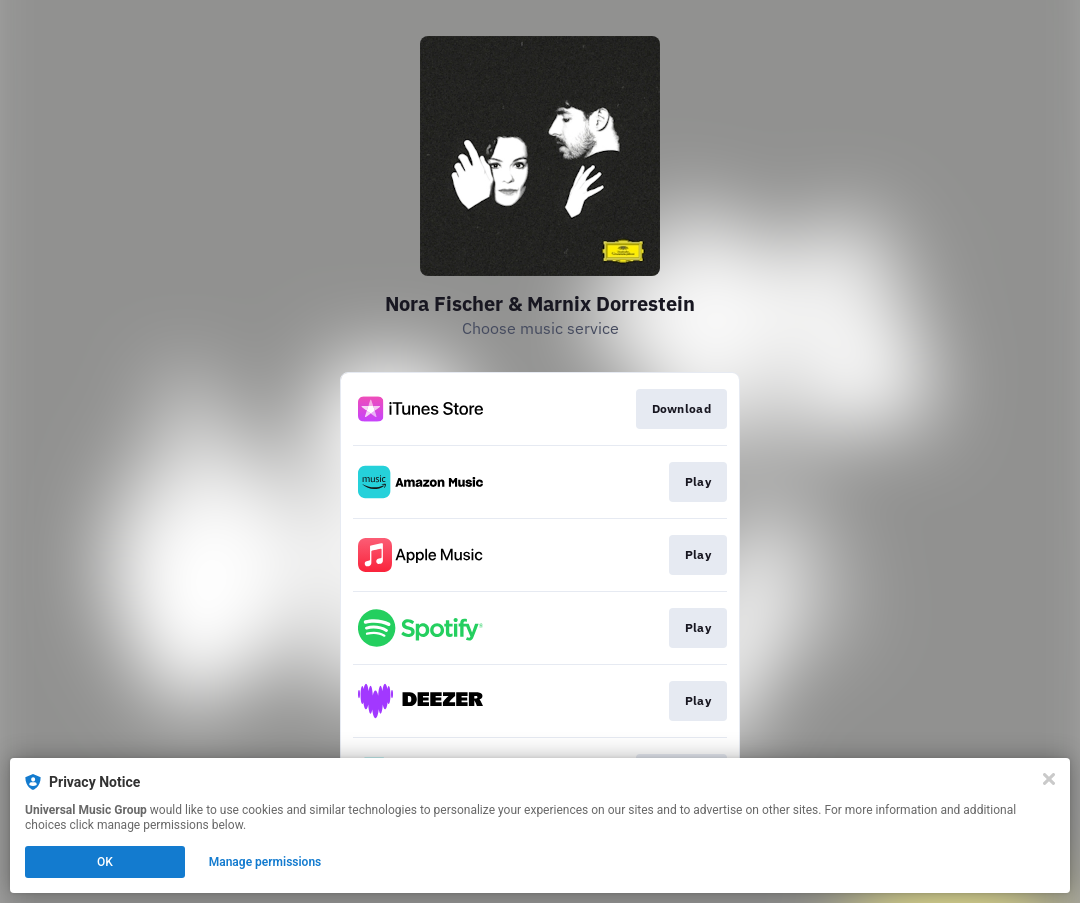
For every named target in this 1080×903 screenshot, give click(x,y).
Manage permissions (265, 862)
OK (105, 862)
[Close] (1049, 779)
